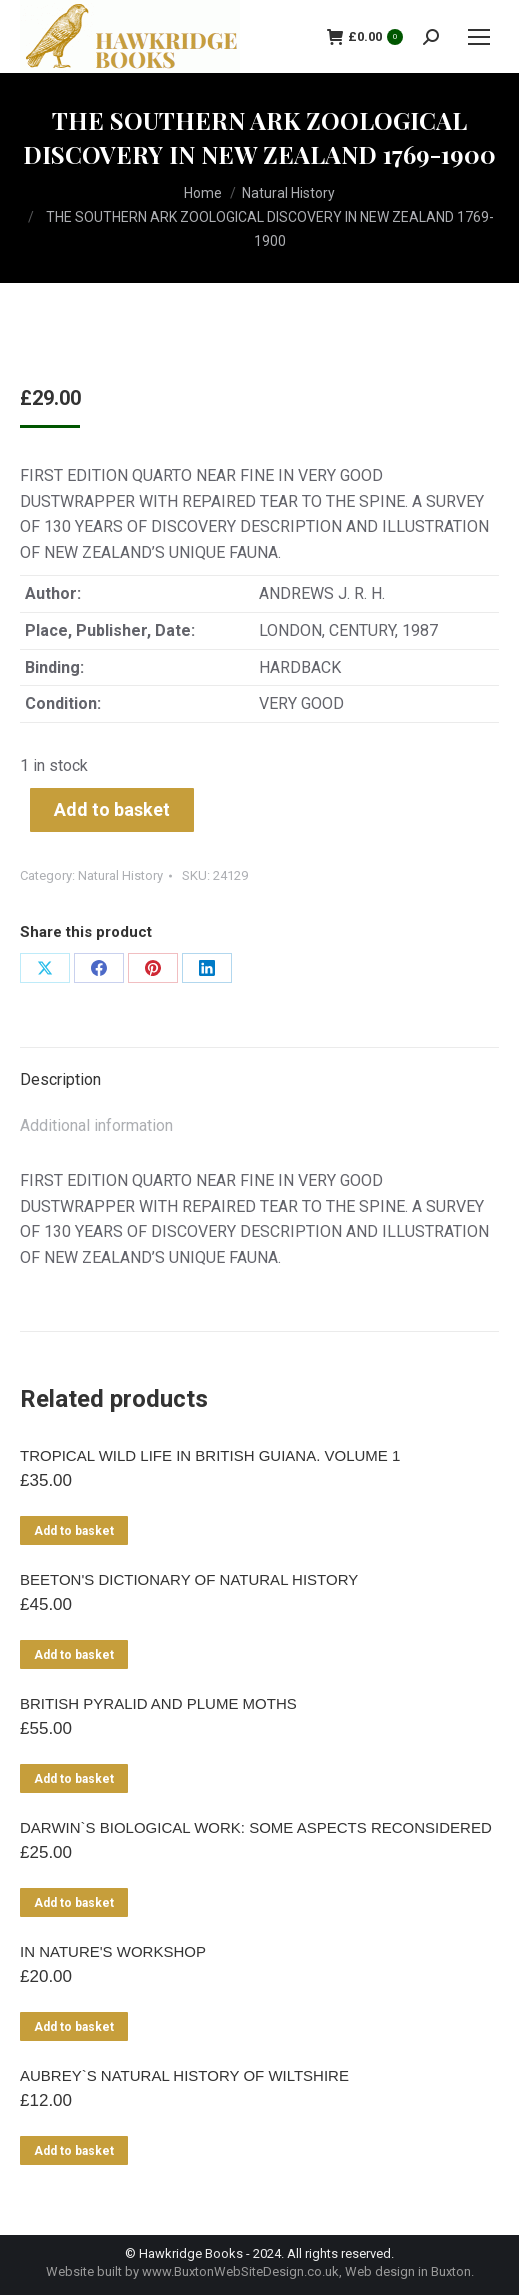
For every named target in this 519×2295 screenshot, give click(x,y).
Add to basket (112, 809)
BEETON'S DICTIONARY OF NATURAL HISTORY (189, 1579)
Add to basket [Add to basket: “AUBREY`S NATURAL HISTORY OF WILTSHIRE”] (74, 2151)
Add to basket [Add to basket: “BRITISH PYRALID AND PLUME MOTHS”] (74, 1779)
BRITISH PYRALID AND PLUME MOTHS (158, 1703)
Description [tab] (60, 1079)
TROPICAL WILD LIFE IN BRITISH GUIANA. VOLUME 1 (210, 1455)
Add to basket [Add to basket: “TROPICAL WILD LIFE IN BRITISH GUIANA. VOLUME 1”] (74, 1531)
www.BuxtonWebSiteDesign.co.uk (240, 2271)
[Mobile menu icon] (479, 37)
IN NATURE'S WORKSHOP (113, 1951)
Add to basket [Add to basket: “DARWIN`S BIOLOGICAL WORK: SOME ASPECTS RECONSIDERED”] (74, 1903)
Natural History (120, 875)
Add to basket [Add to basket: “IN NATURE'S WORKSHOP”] (74, 2027)
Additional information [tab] (96, 1125)
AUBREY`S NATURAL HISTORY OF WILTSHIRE (184, 2075)
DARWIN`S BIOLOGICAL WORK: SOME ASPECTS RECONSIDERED (256, 1827)
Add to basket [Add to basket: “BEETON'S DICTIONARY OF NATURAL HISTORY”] (74, 1655)
